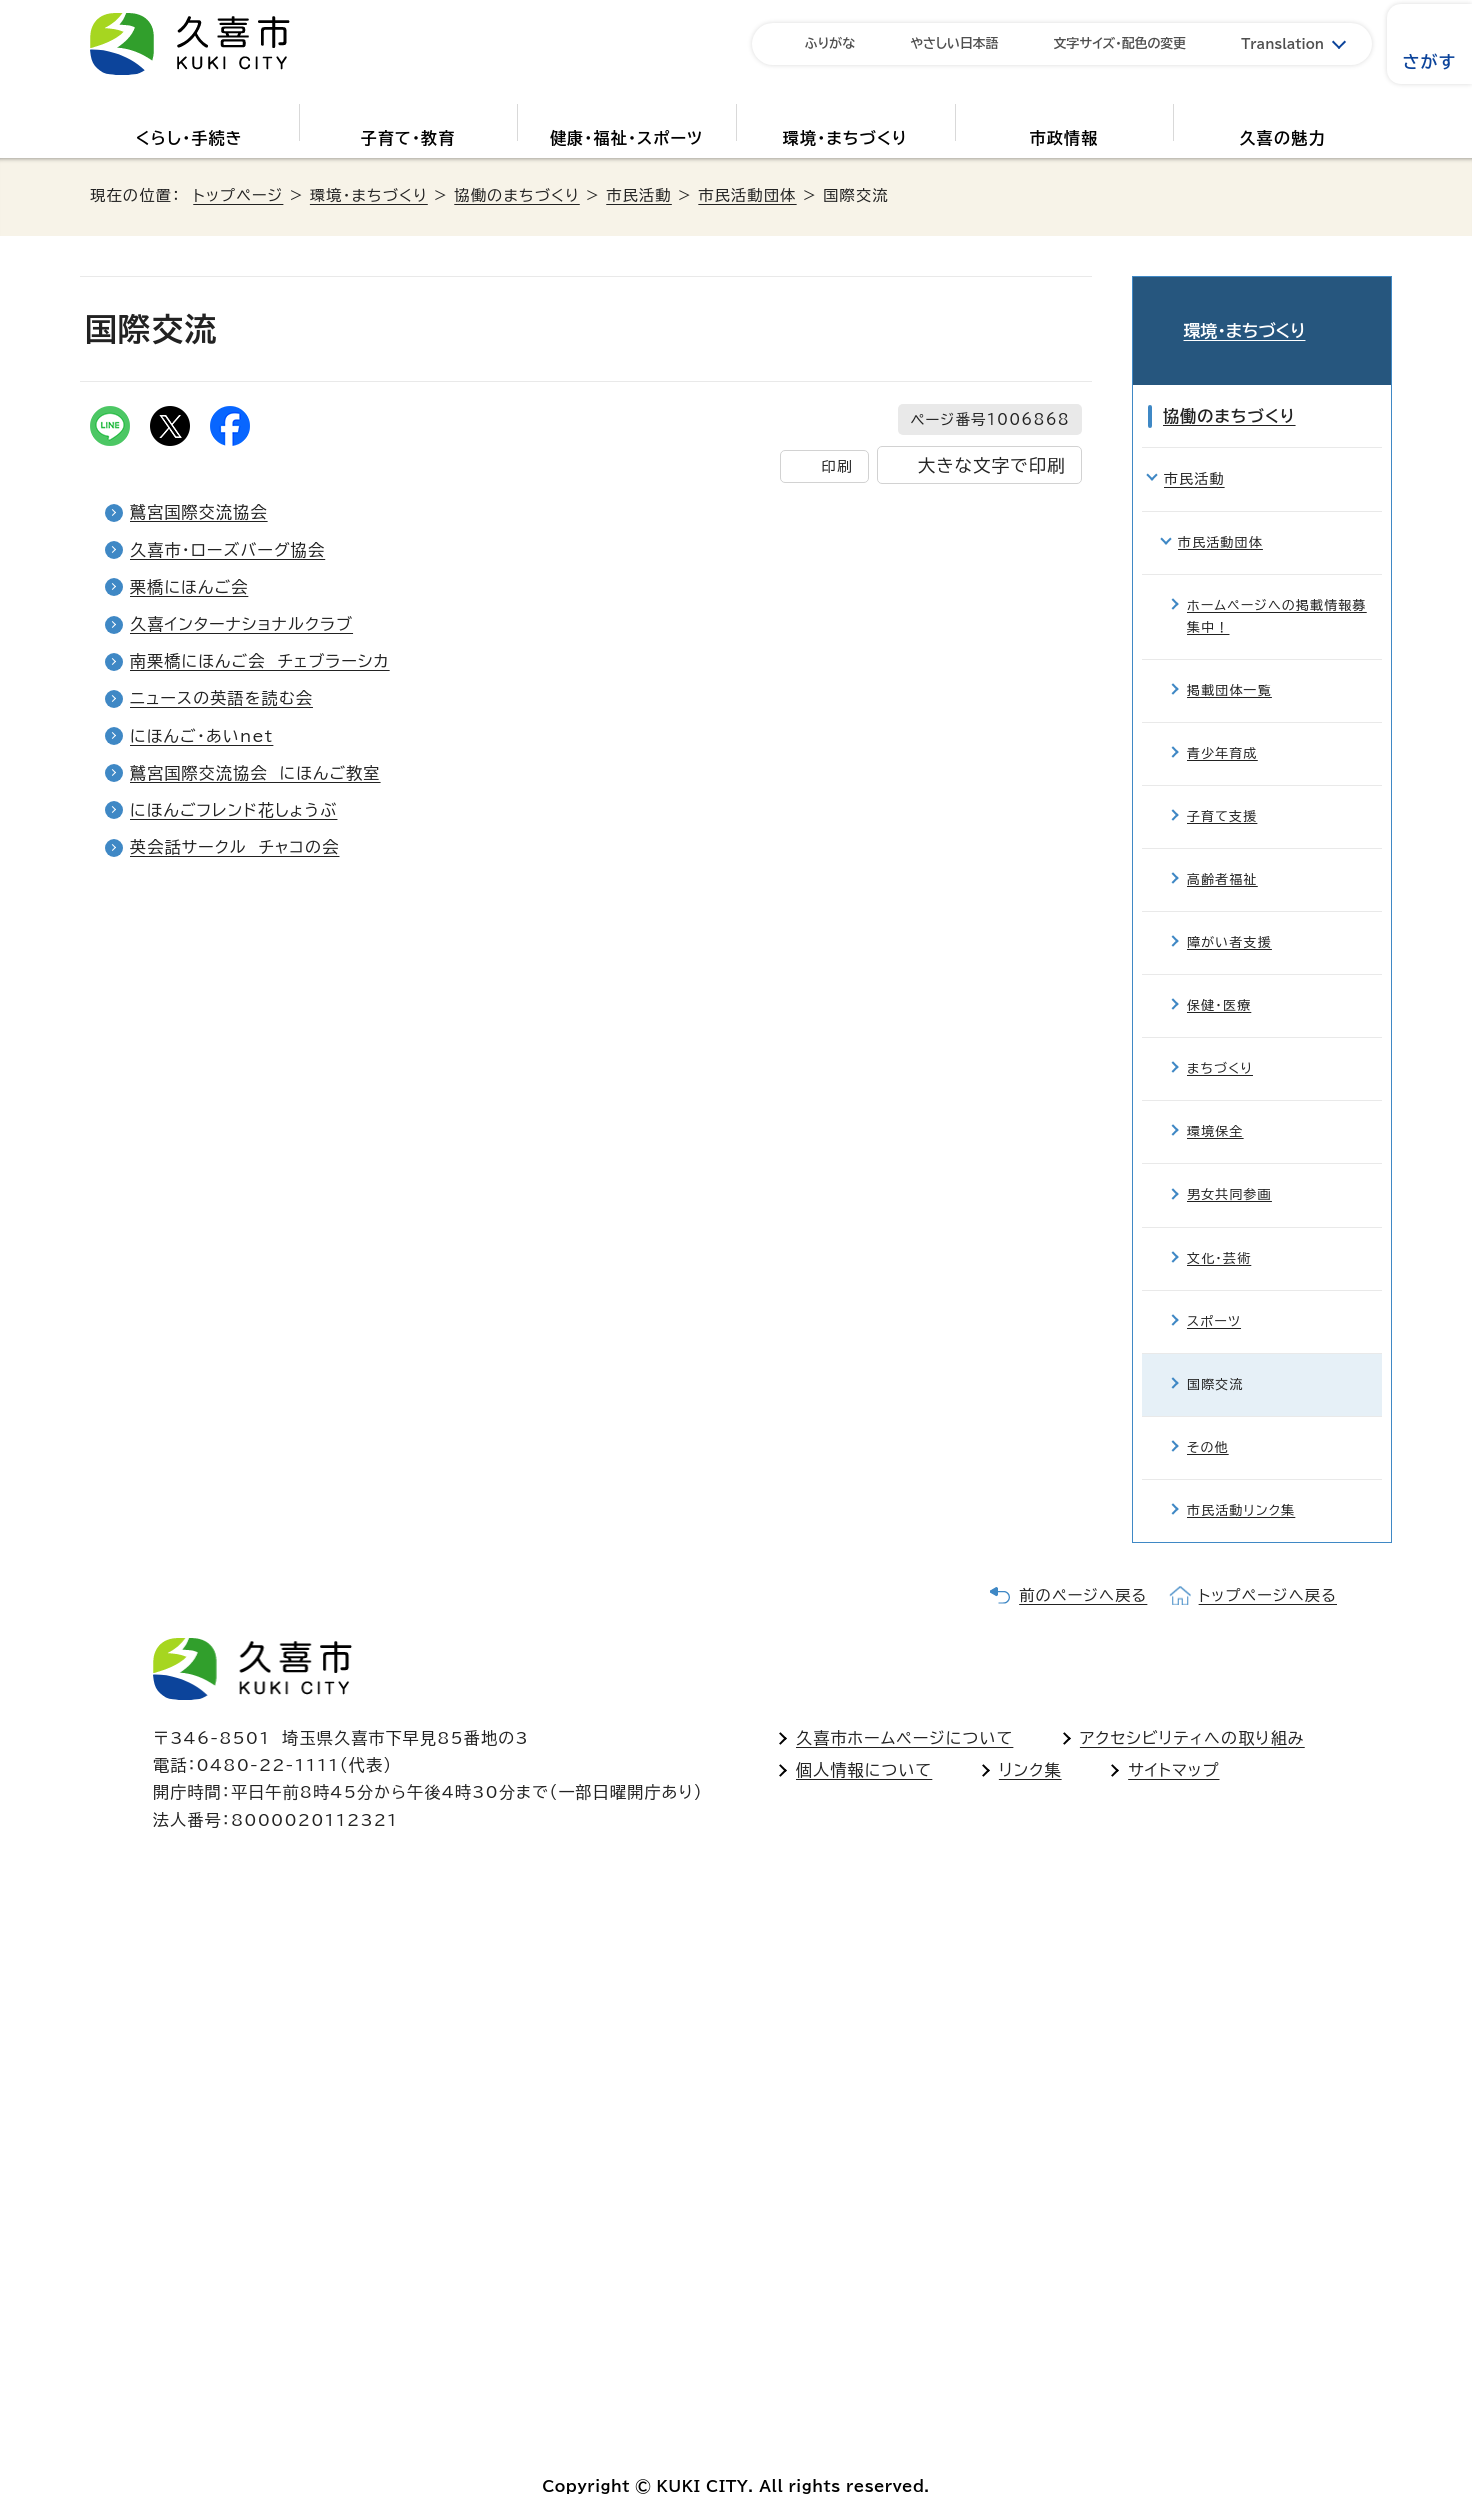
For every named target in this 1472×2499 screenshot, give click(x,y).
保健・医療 (1219, 976)
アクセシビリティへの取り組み (1192, 1708)
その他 (1208, 1417)
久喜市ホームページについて (904, 1708)
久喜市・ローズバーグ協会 (227, 550)
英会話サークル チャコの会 (234, 847)
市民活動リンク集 (1241, 1480)
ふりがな (830, 43)
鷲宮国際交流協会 (199, 512)
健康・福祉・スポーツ (626, 138)
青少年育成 (1222, 723)
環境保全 (1215, 1102)
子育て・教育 (407, 138)
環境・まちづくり (845, 138)
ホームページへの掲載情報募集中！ (1277, 586)
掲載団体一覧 (1229, 660)
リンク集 (1030, 1740)
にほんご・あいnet (201, 736)
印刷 (836, 466)
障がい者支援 (1229, 913)
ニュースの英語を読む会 (221, 698)
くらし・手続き (189, 138)
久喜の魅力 (1283, 138)
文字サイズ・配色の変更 (1120, 43)
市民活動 (639, 195)
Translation (1282, 44)
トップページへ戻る (1268, 1565)
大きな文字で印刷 (992, 465)
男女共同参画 (1229, 1165)
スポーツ (1214, 1291)
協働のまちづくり (516, 195)
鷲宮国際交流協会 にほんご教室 (255, 773)
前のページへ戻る (1083, 1565)
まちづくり (1220, 1039)
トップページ (238, 195)
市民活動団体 (747, 195)
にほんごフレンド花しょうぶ (233, 810)
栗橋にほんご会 (189, 587)
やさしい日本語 (954, 43)
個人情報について (864, 1740)
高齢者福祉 (1222, 850)
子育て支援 (1222, 787)
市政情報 (1064, 138)
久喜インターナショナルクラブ (241, 624)
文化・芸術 (1219, 1228)
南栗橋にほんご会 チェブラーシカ (260, 661)
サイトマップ (1173, 1740)
